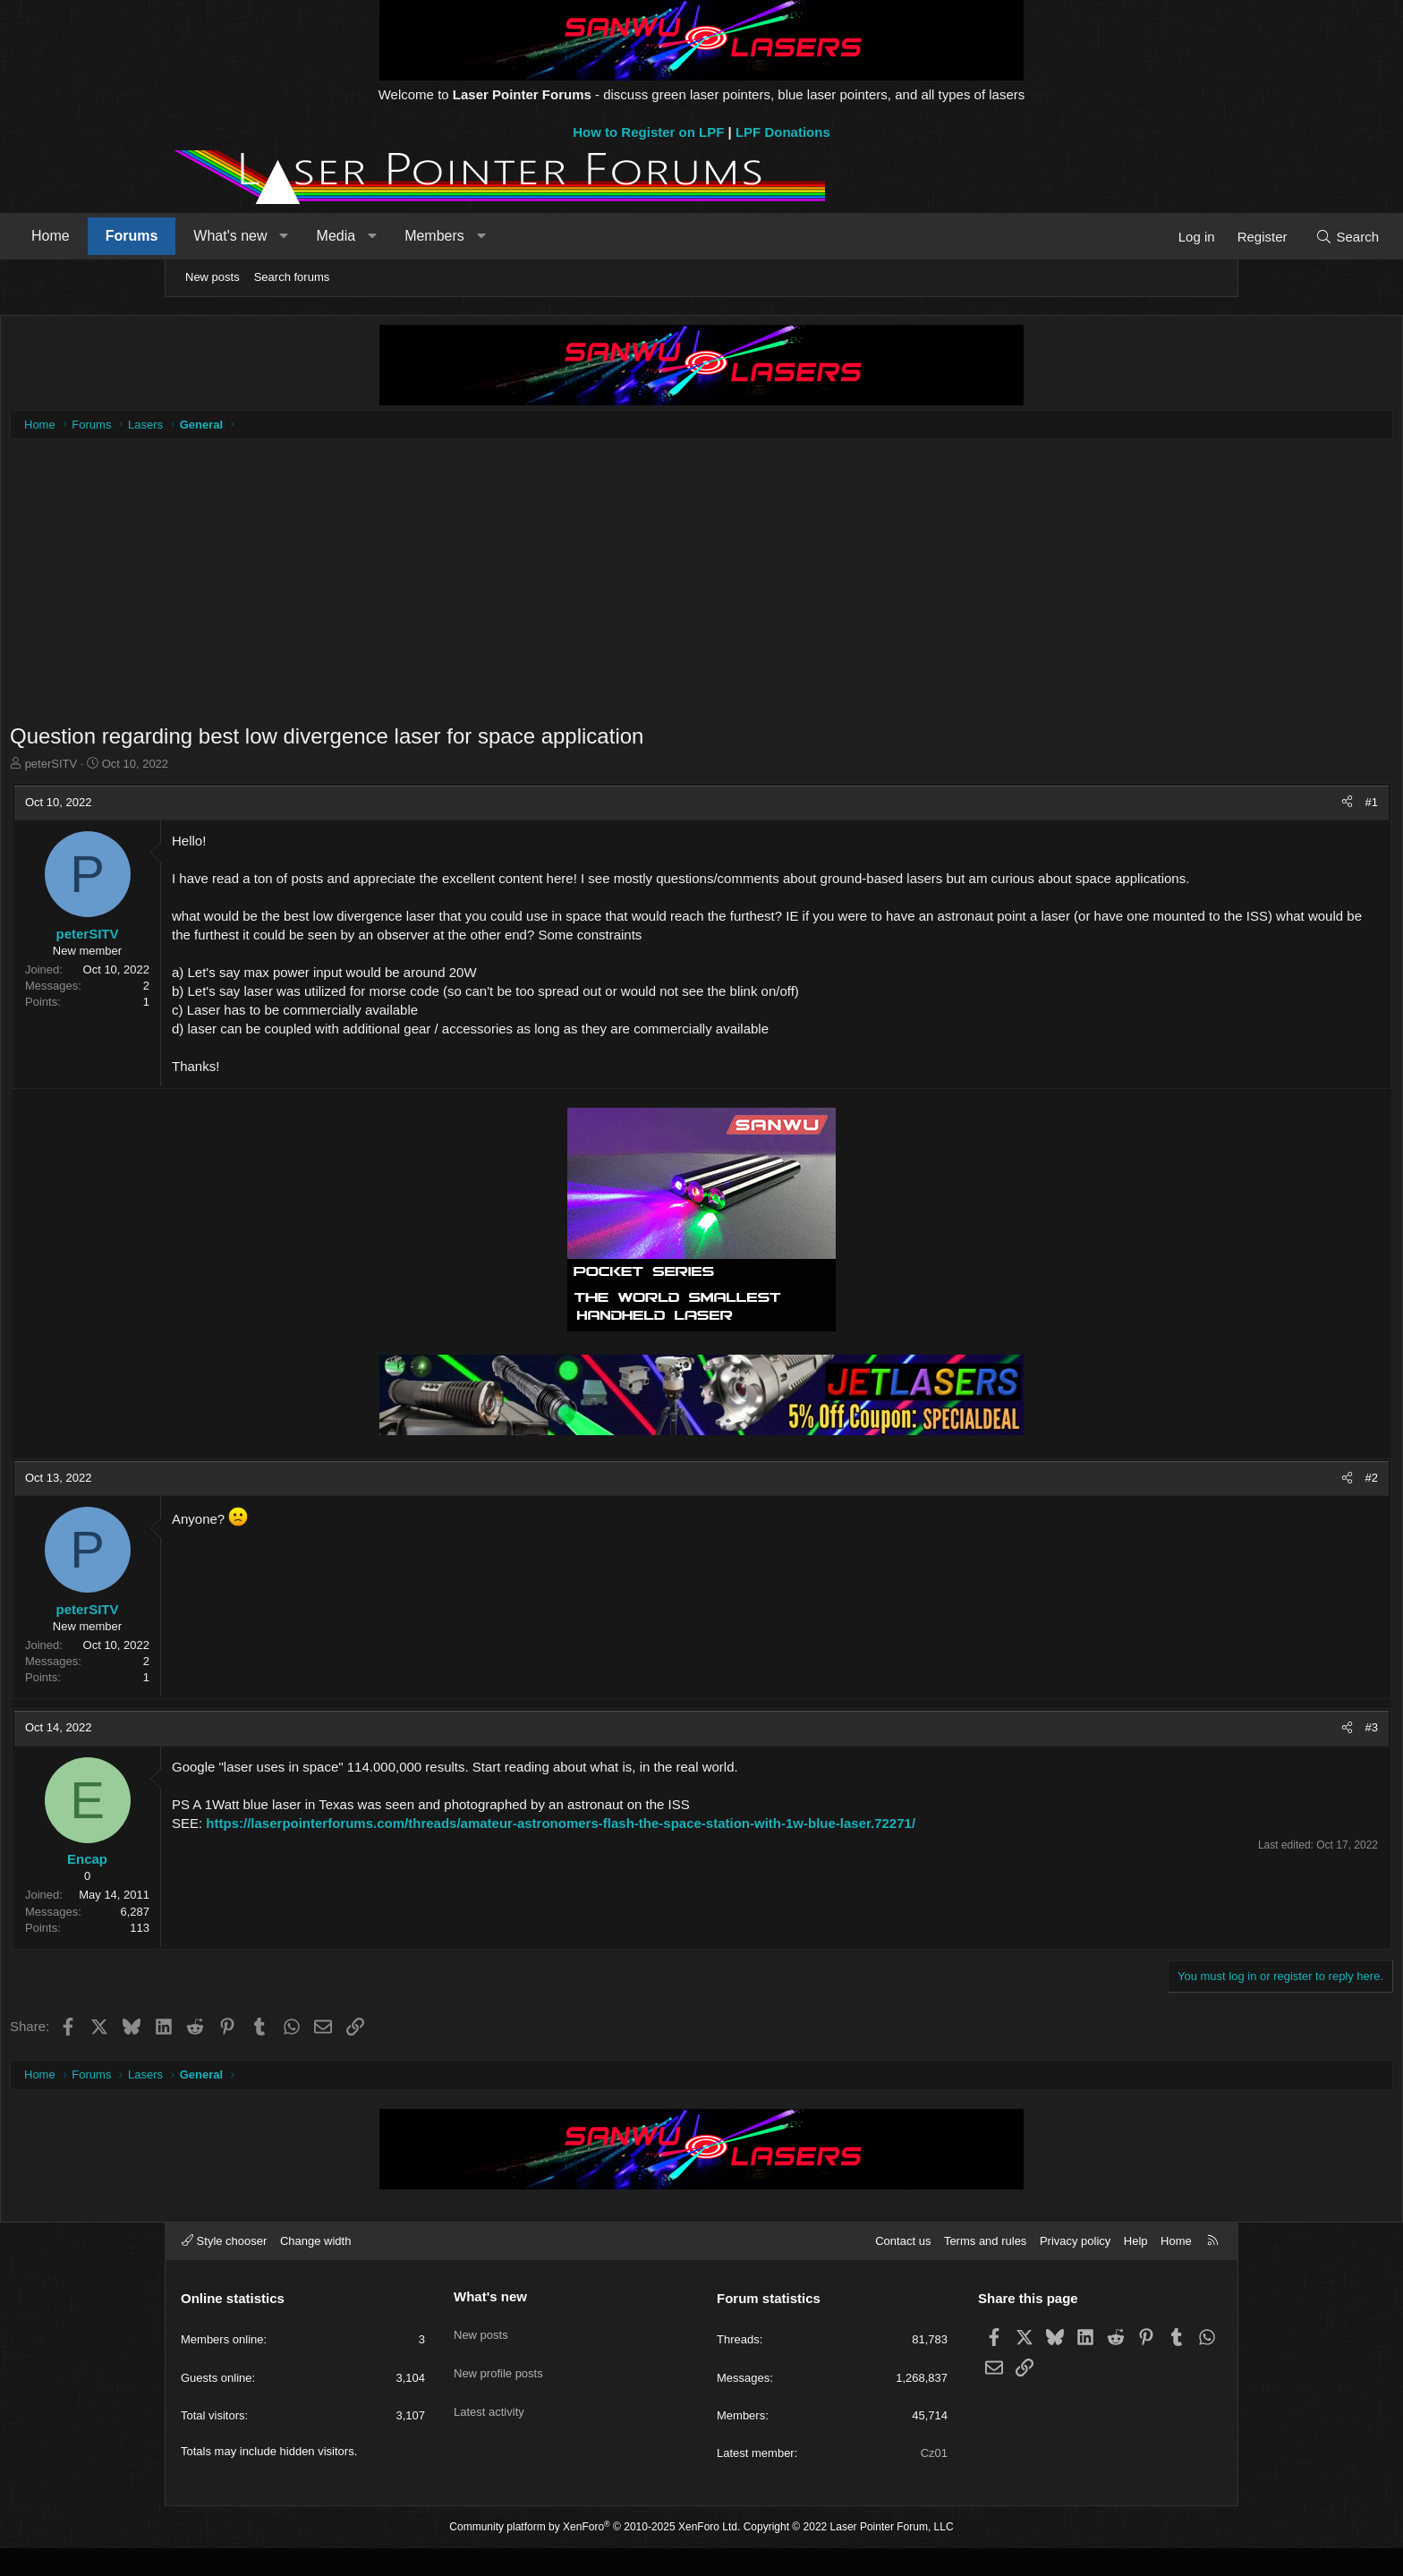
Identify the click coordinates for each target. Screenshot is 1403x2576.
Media (496, 235)
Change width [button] (316, 2268)
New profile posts (498, 2387)
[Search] (1186, 236)
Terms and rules (985, 2268)
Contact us (903, 2268)
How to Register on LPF (648, 132)
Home (210, 235)
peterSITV (220, 768)
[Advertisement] (701, 596)
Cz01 (934, 2480)
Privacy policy (1075, 2268)
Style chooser (224, 2268)
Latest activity (489, 2420)
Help (1136, 2268)
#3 (1202, 1750)
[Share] (1178, 807)
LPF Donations (783, 132)
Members (595, 235)
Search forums (292, 277)
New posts (212, 277)
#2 (1202, 1501)
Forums (292, 235)
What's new (390, 235)
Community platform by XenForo (594, 2554)
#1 (1202, 806)
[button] (444, 236)
